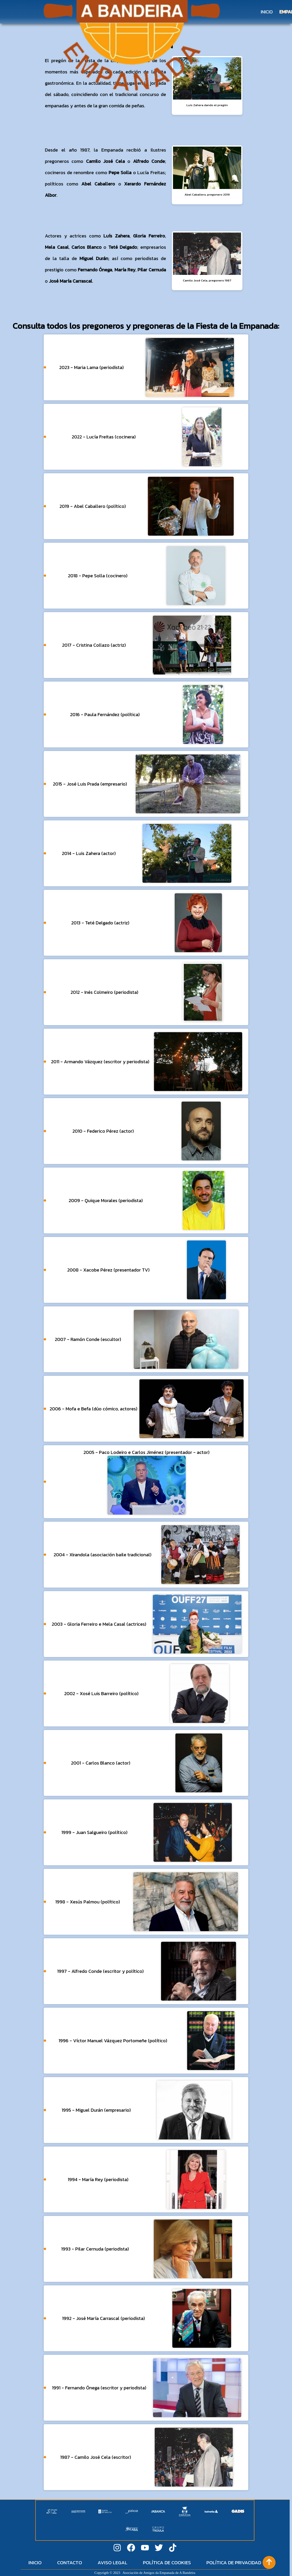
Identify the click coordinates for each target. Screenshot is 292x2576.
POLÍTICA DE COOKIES (167, 2562)
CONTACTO (69, 2562)
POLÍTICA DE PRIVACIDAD (233, 2562)
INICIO (267, 11)
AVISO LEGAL (112, 2562)
